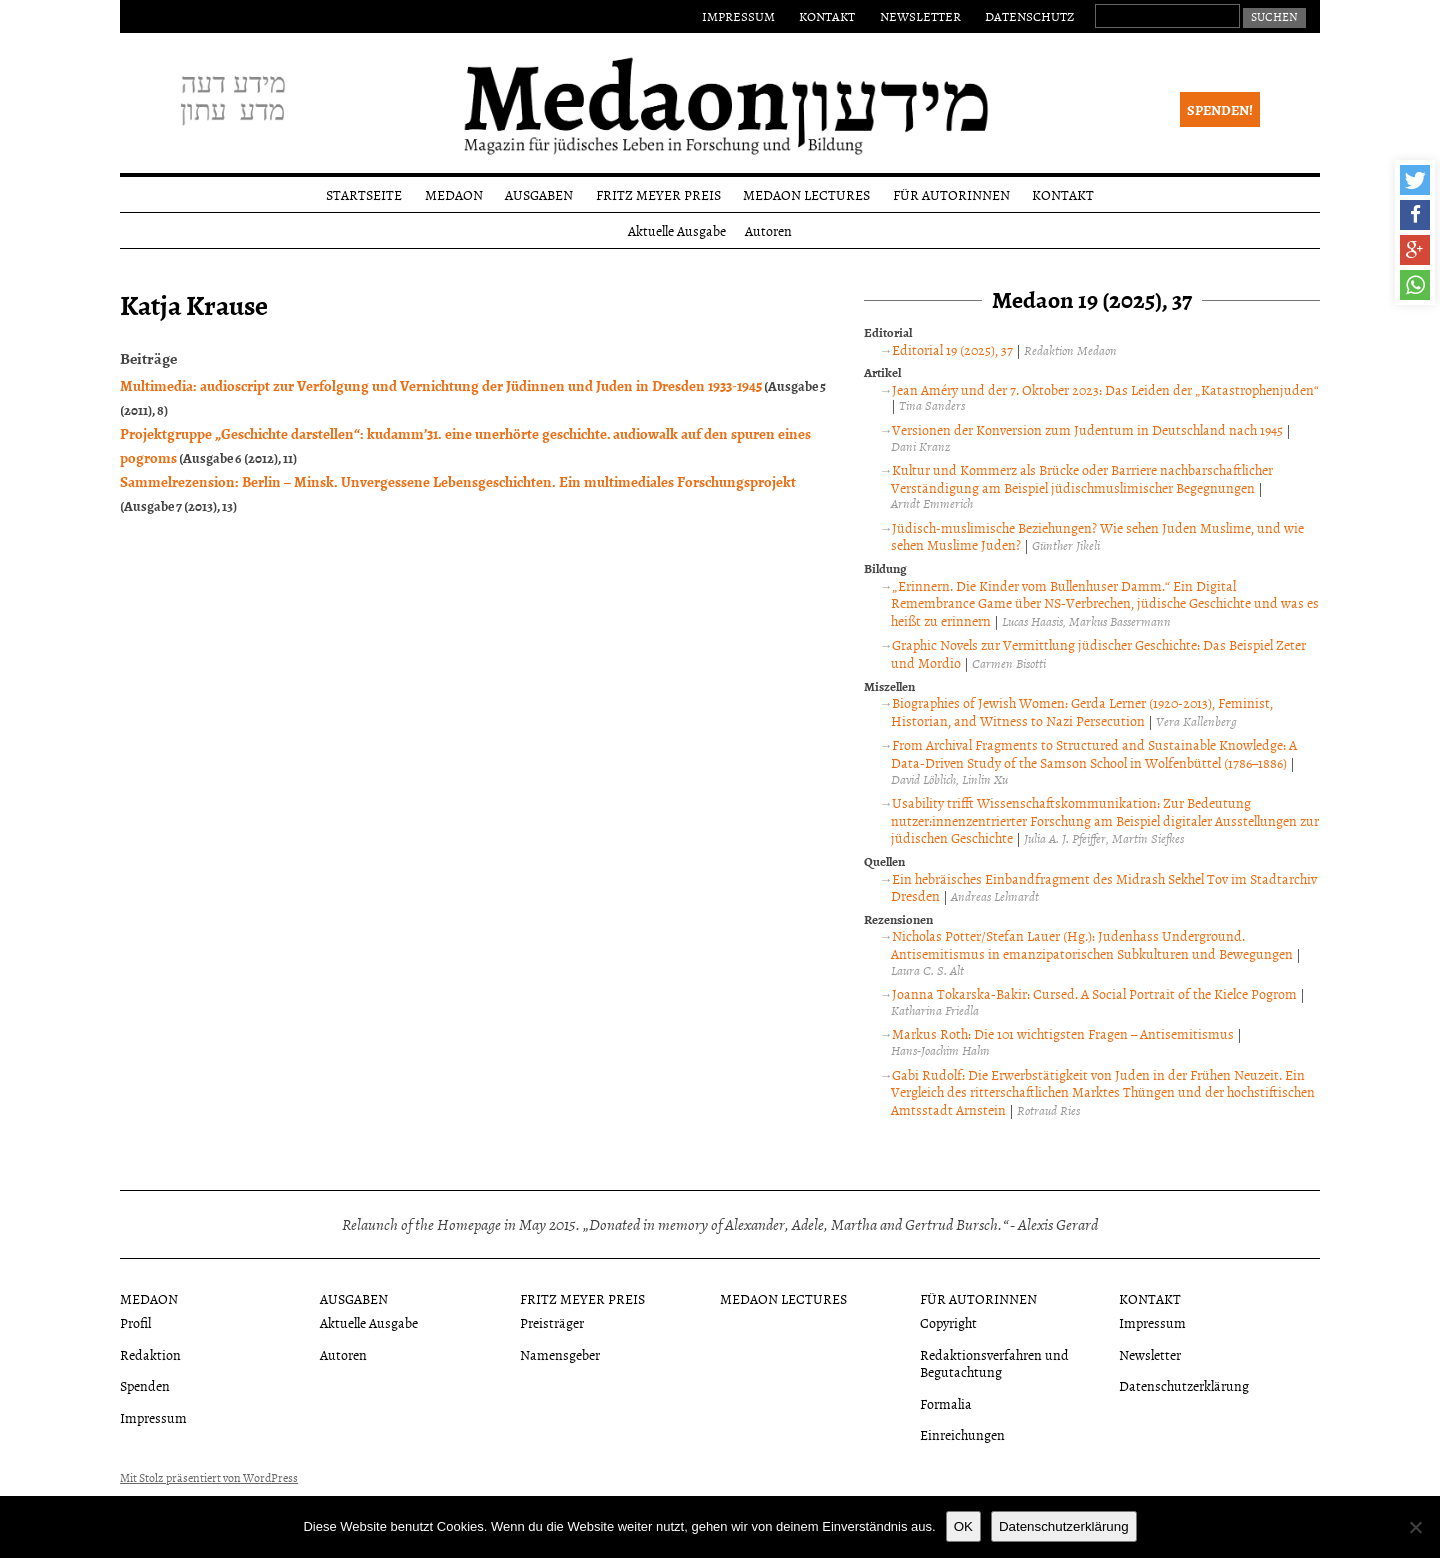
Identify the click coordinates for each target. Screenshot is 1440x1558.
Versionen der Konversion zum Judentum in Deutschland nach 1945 (1087, 429)
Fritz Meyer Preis (658, 194)
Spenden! (1220, 109)
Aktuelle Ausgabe (677, 230)
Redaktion (150, 1354)
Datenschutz (1029, 16)
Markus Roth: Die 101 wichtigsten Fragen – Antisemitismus (1063, 1033)
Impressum (738, 16)
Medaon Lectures (806, 194)
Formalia (946, 1403)
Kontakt (827, 16)
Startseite (364, 194)
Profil (135, 1322)
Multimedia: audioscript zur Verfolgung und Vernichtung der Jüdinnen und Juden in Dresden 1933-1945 (441, 385)
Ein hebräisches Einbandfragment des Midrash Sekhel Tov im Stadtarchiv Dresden (1104, 887)
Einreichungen (962, 1434)
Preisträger (552, 1322)
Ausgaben (539, 194)
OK (963, 1526)
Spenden (145, 1385)
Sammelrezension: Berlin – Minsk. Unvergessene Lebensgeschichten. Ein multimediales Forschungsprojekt (458, 481)
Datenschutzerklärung (1184, 1385)
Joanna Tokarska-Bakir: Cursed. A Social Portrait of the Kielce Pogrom (1094, 993)
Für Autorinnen (951, 194)
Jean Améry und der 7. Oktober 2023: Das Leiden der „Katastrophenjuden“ (1105, 389)
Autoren (768, 230)
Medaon (454, 194)
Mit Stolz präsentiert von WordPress (209, 1478)
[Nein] (1415, 1527)
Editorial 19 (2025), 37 (952, 349)
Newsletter (920, 16)
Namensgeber (560, 1354)
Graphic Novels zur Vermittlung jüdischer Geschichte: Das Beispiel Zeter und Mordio (1098, 653)
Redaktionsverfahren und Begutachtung (994, 1363)
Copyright (948, 1322)
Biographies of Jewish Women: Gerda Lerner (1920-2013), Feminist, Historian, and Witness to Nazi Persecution (1082, 711)
